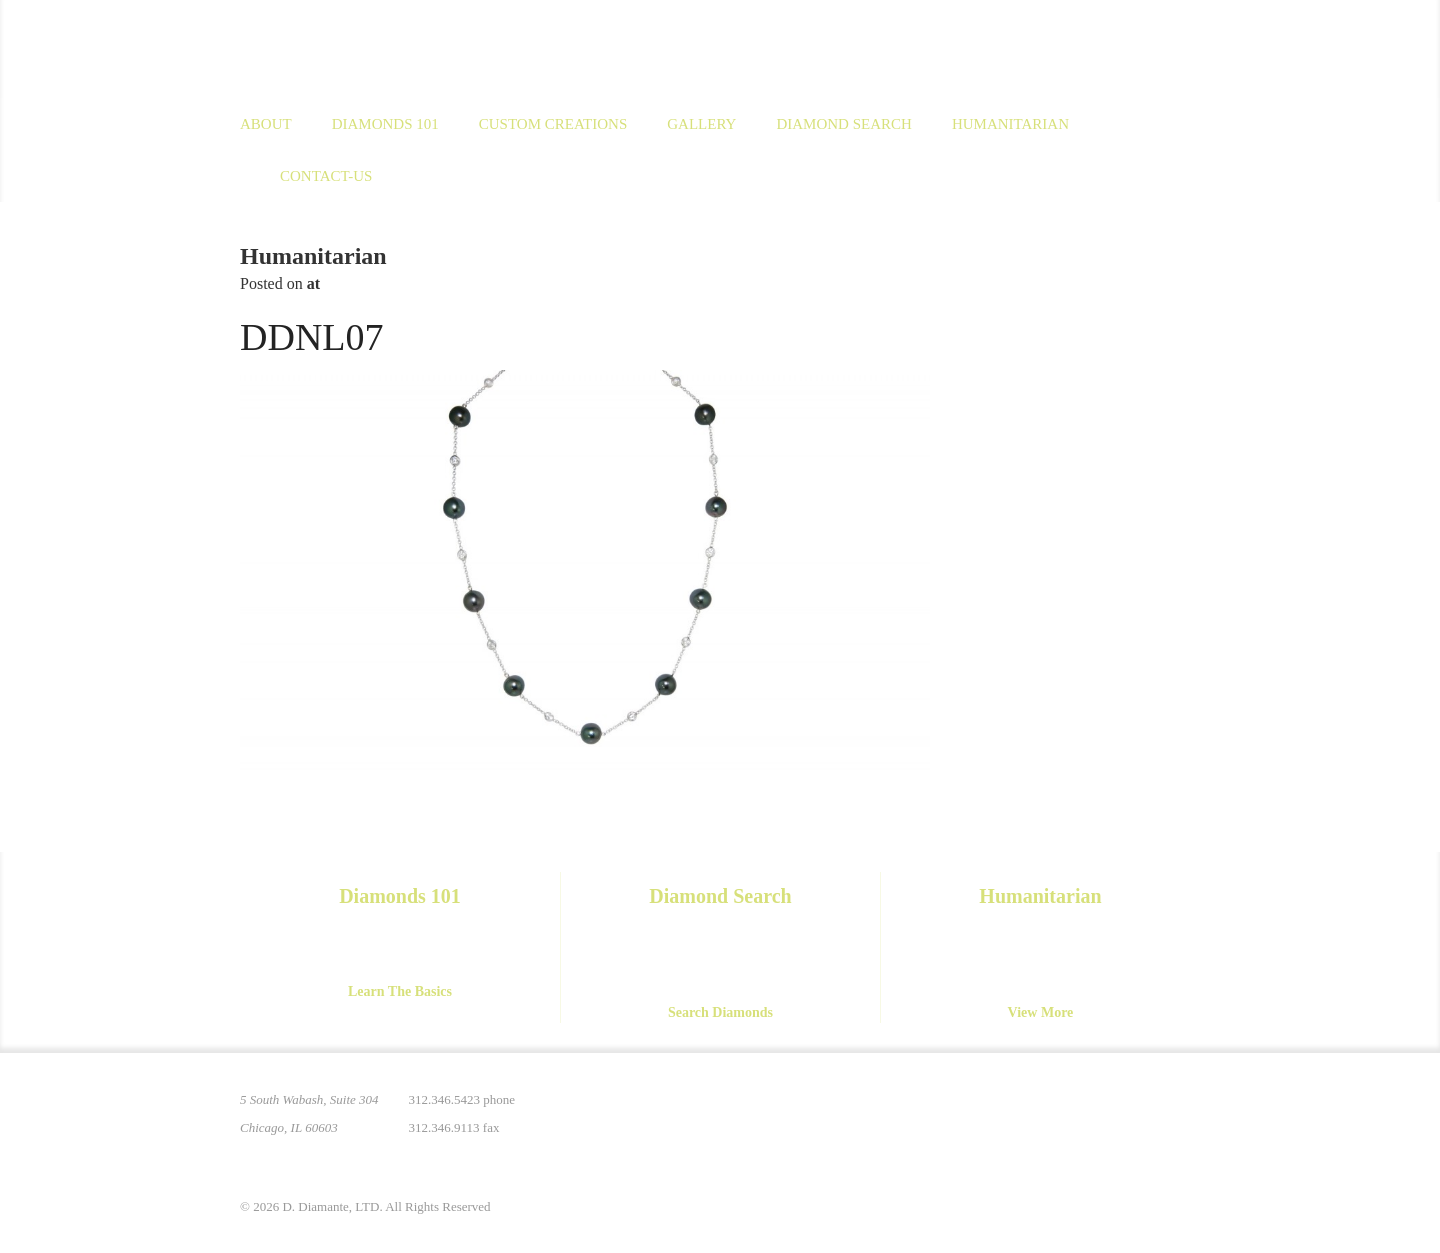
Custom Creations (553, 124)
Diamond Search (843, 124)
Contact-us (326, 176)
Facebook (1100, 1112)
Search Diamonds (720, 1012)
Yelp (1184, 1112)
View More (1041, 1012)
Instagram (1058, 1112)
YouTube (1142, 1112)
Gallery (701, 124)
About (266, 124)
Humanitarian (1010, 124)
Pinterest (1016, 1112)
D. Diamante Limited (434, 49)
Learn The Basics (400, 991)
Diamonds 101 (385, 124)
